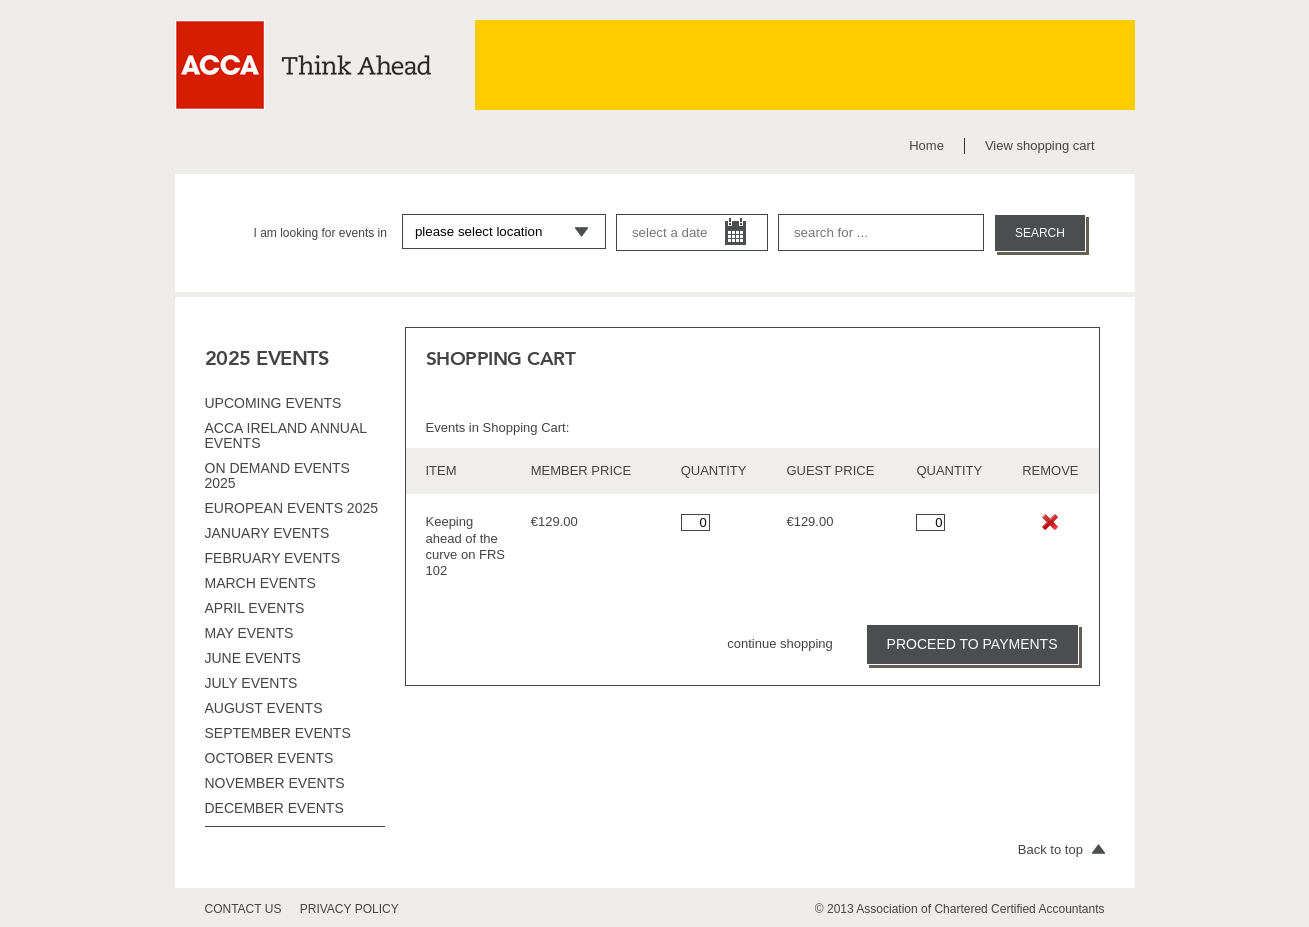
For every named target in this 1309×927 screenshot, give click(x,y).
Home (926, 145)
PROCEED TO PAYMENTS (972, 644)
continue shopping (780, 643)
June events (253, 658)
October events (269, 758)
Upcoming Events (273, 403)
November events (275, 783)
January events (267, 533)
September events (278, 733)
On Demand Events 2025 (277, 475)
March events (260, 583)
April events (255, 608)
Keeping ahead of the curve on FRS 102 (465, 546)
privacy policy (349, 909)
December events (274, 808)
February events (273, 558)
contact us (243, 909)
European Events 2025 (292, 508)
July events (251, 683)
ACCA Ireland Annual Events (286, 435)
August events (264, 708)
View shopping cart (1040, 145)
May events (249, 633)
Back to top (1061, 849)
